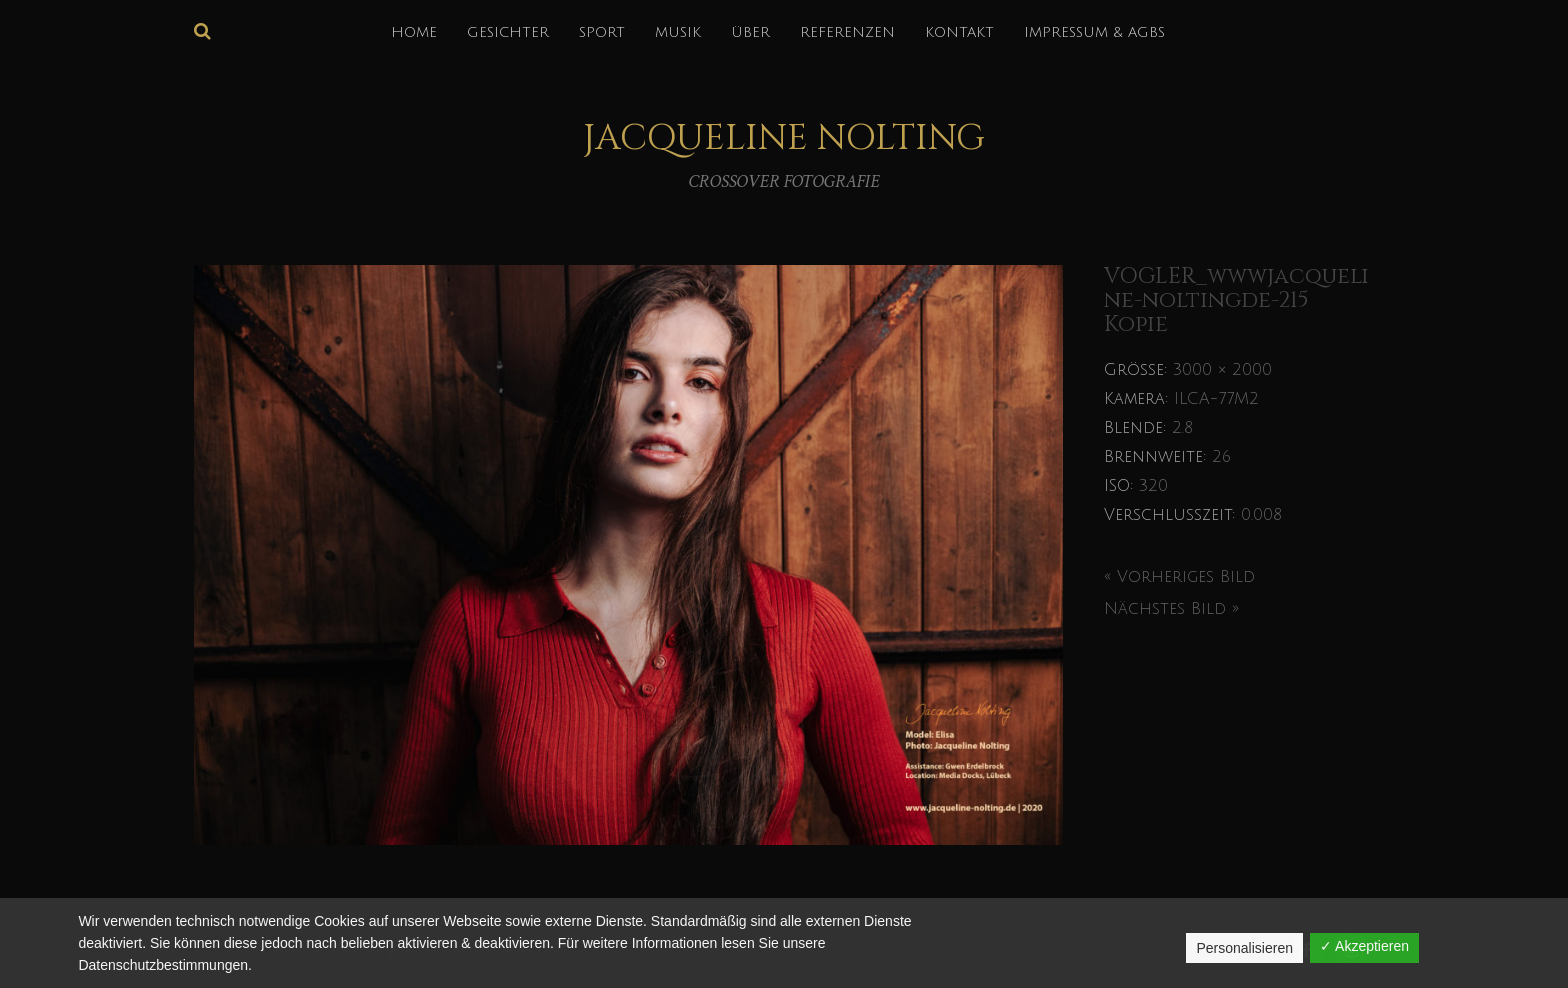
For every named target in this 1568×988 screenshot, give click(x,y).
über (750, 32)
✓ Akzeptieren (1364, 946)
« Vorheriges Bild (1179, 577)
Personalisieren (1244, 948)
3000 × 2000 (1222, 370)
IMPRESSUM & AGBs (1094, 32)
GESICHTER (508, 32)
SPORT (602, 32)
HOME (414, 32)
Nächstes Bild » (1171, 609)
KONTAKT (959, 32)
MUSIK (678, 32)
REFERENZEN (847, 32)
